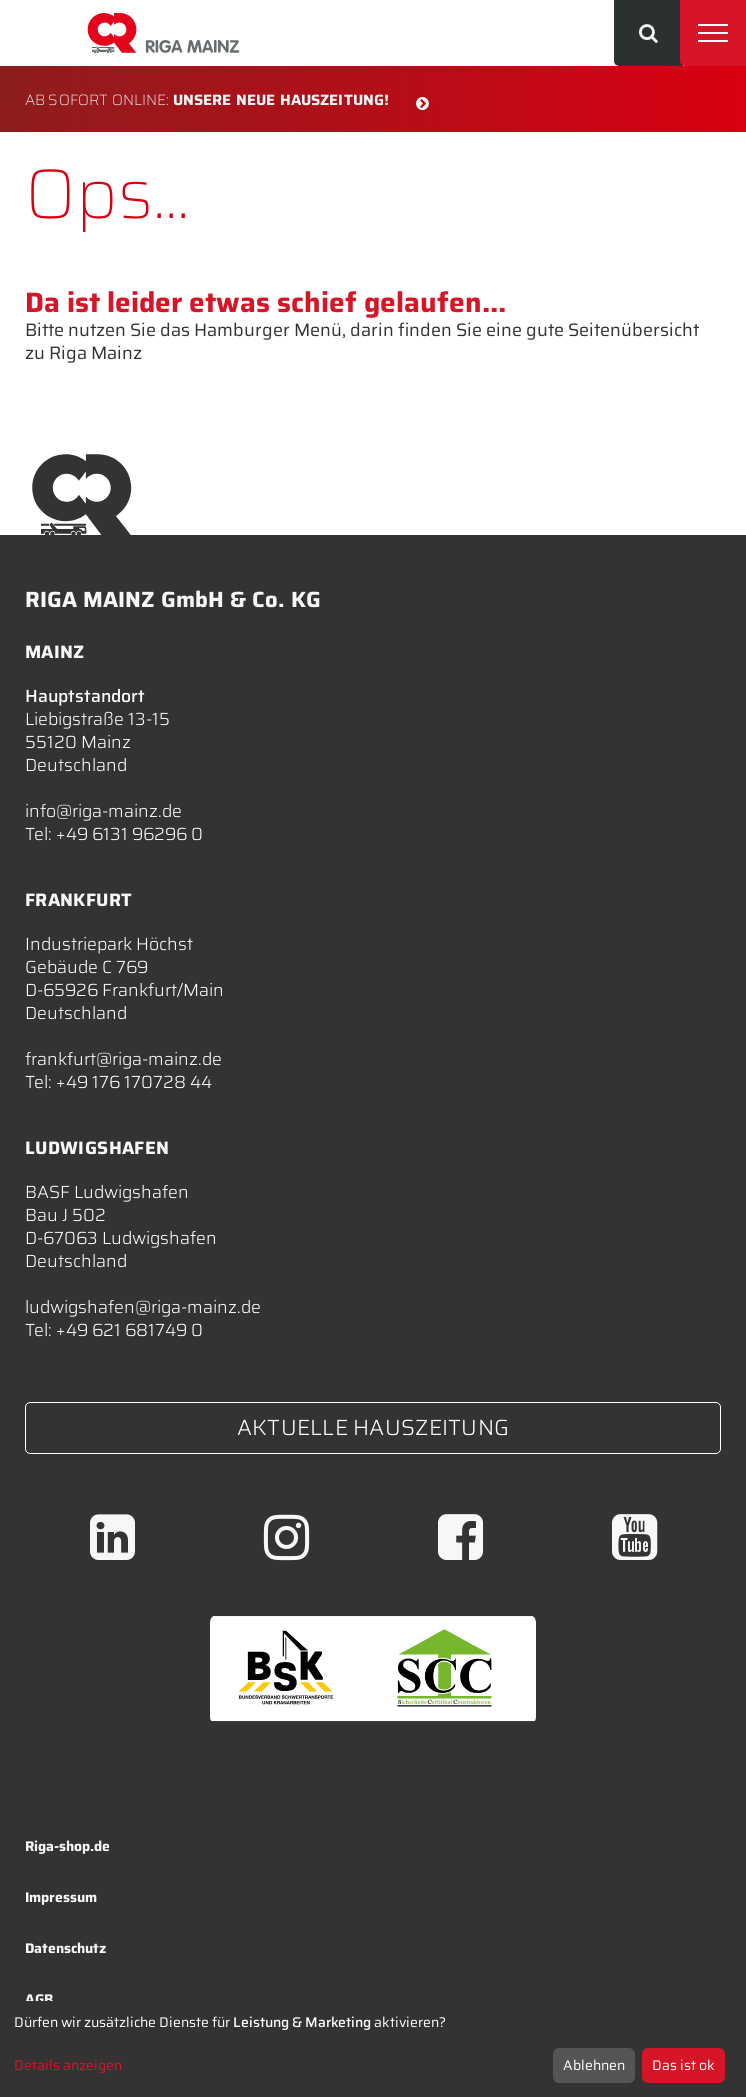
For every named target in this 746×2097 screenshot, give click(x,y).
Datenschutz (65, 1948)
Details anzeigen (68, 2065)
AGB (39, 1999)
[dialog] (373, 2049)
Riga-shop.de (67, 1846)
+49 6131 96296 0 (129, 834)
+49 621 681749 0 (129, 1330)
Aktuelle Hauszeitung (373, 1427)
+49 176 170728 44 (134, 1082)
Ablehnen (594, 2065)
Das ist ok (683, 2065)
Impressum (61, 1897)
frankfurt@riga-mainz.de (123, 1059)
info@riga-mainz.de (103, 811)
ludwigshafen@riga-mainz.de (143, 1307)
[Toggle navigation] (713, 33)
